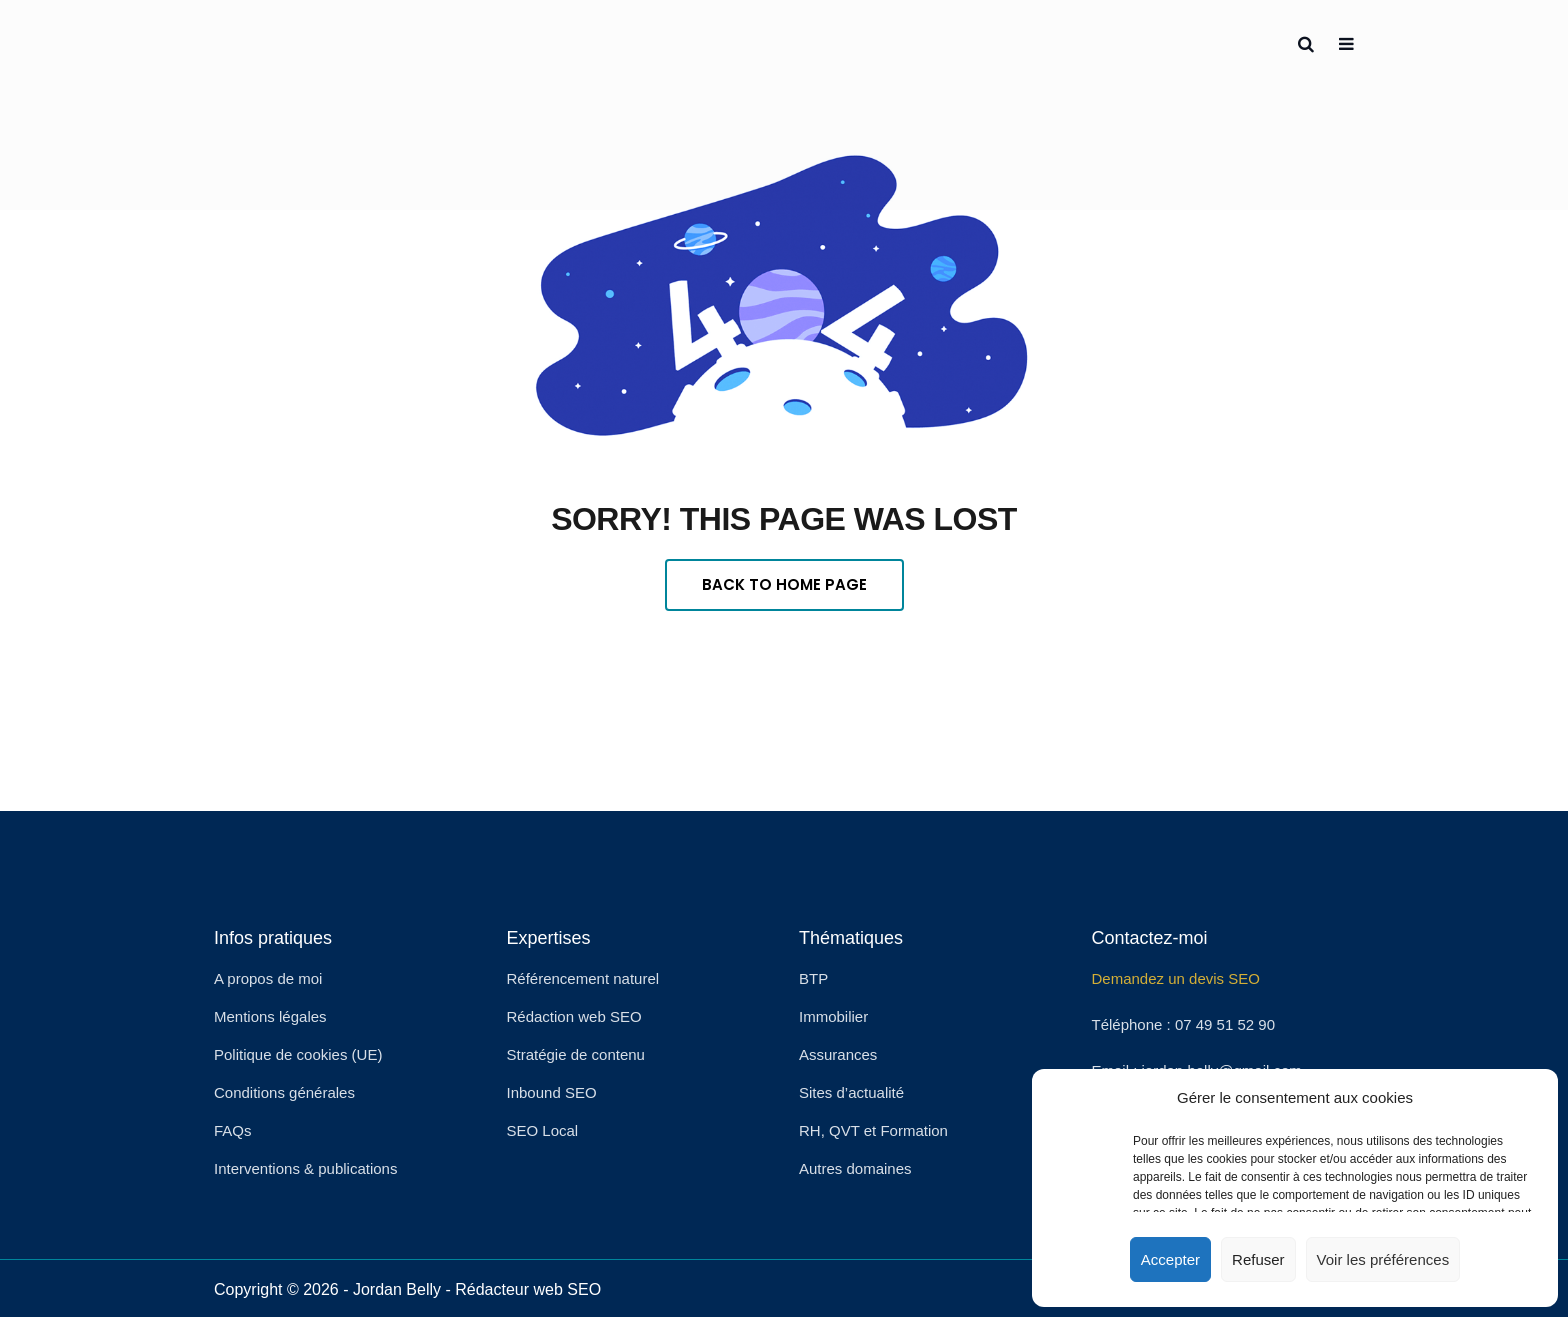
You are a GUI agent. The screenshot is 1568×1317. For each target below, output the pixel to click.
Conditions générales (284, 1092)
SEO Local (543, 1130)
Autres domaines (855, 1168)
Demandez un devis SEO (1176, 978)
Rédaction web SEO (574, 1016)
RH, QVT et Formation (873, 1130)
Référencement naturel (583, 978)
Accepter (1170, 1259)
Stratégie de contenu (576, 1054)
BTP (813, 978)
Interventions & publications (305, 1168)
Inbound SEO (552, 1092)
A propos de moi (268, 978)
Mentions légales (270, 1016)
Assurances (838, 1054)
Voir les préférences (1383, 1259)
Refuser (1258, 1259)
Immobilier (833, 1016)
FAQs (233, 1130)
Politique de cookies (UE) (298, 1054)
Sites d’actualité (851, 1092)
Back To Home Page (784, 584)
